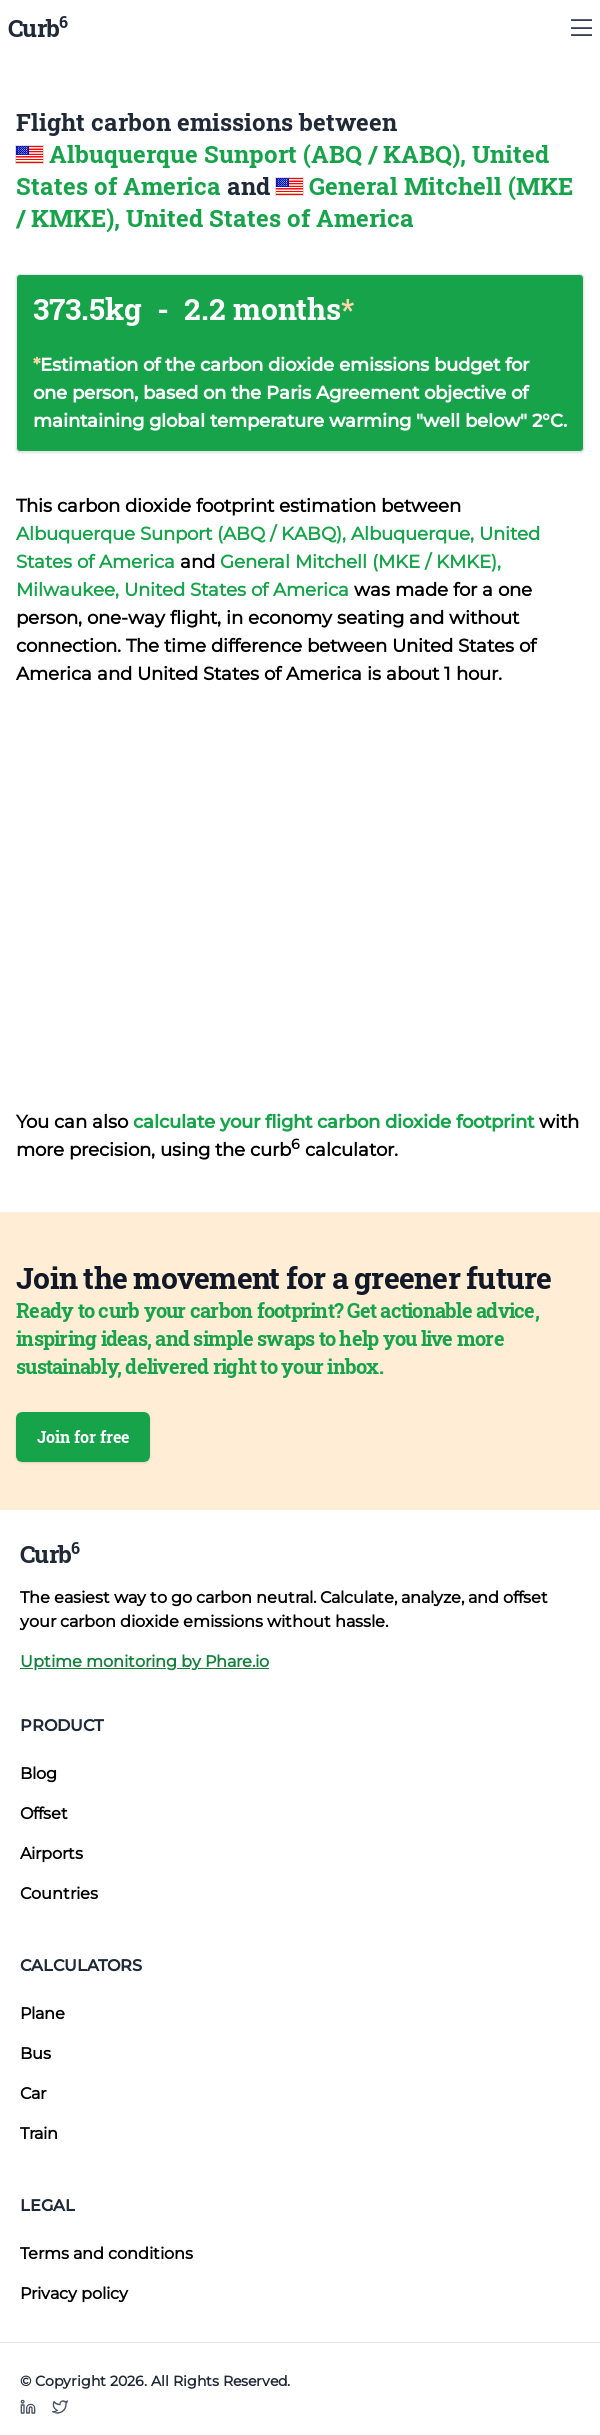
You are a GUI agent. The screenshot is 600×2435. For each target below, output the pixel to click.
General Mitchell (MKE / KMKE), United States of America (294, 202)
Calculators (81, 1965)
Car (33, 2093)
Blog (38, 1773)
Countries (59, 1893)
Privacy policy (74, 2293)
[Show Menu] (581, 28)
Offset (44, 1813)
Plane (42, 2013)
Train (39, 2133)
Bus (35, 2053)
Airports (51, 1853)
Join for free (83, 1436)
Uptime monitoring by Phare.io (144, 1661)
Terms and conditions (106, 2253)
